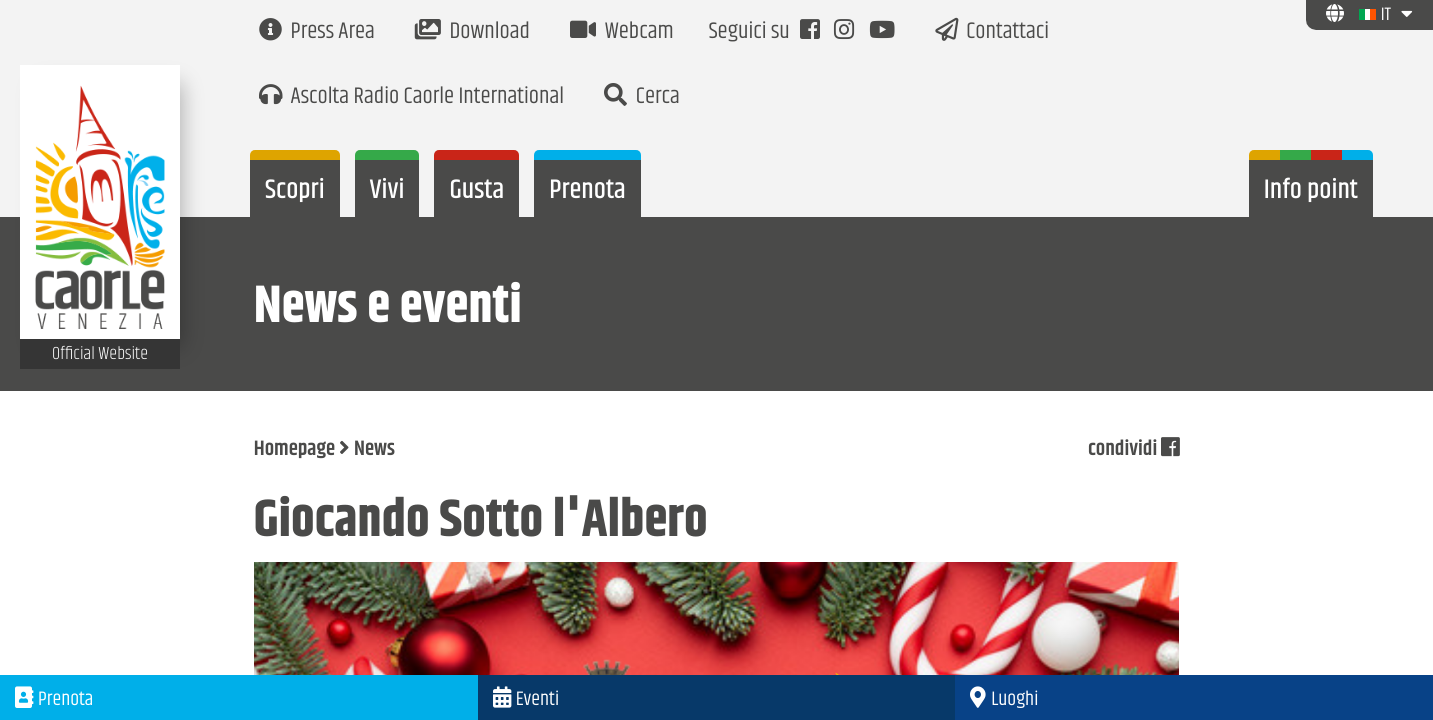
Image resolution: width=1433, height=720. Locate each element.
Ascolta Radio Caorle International (411, 97)
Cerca (642, 97)
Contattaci (992, 32)
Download (472, 32)
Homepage (294, 450)
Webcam (622, 32)
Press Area (317, 32)
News (374, 450)
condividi (1133, 450)
